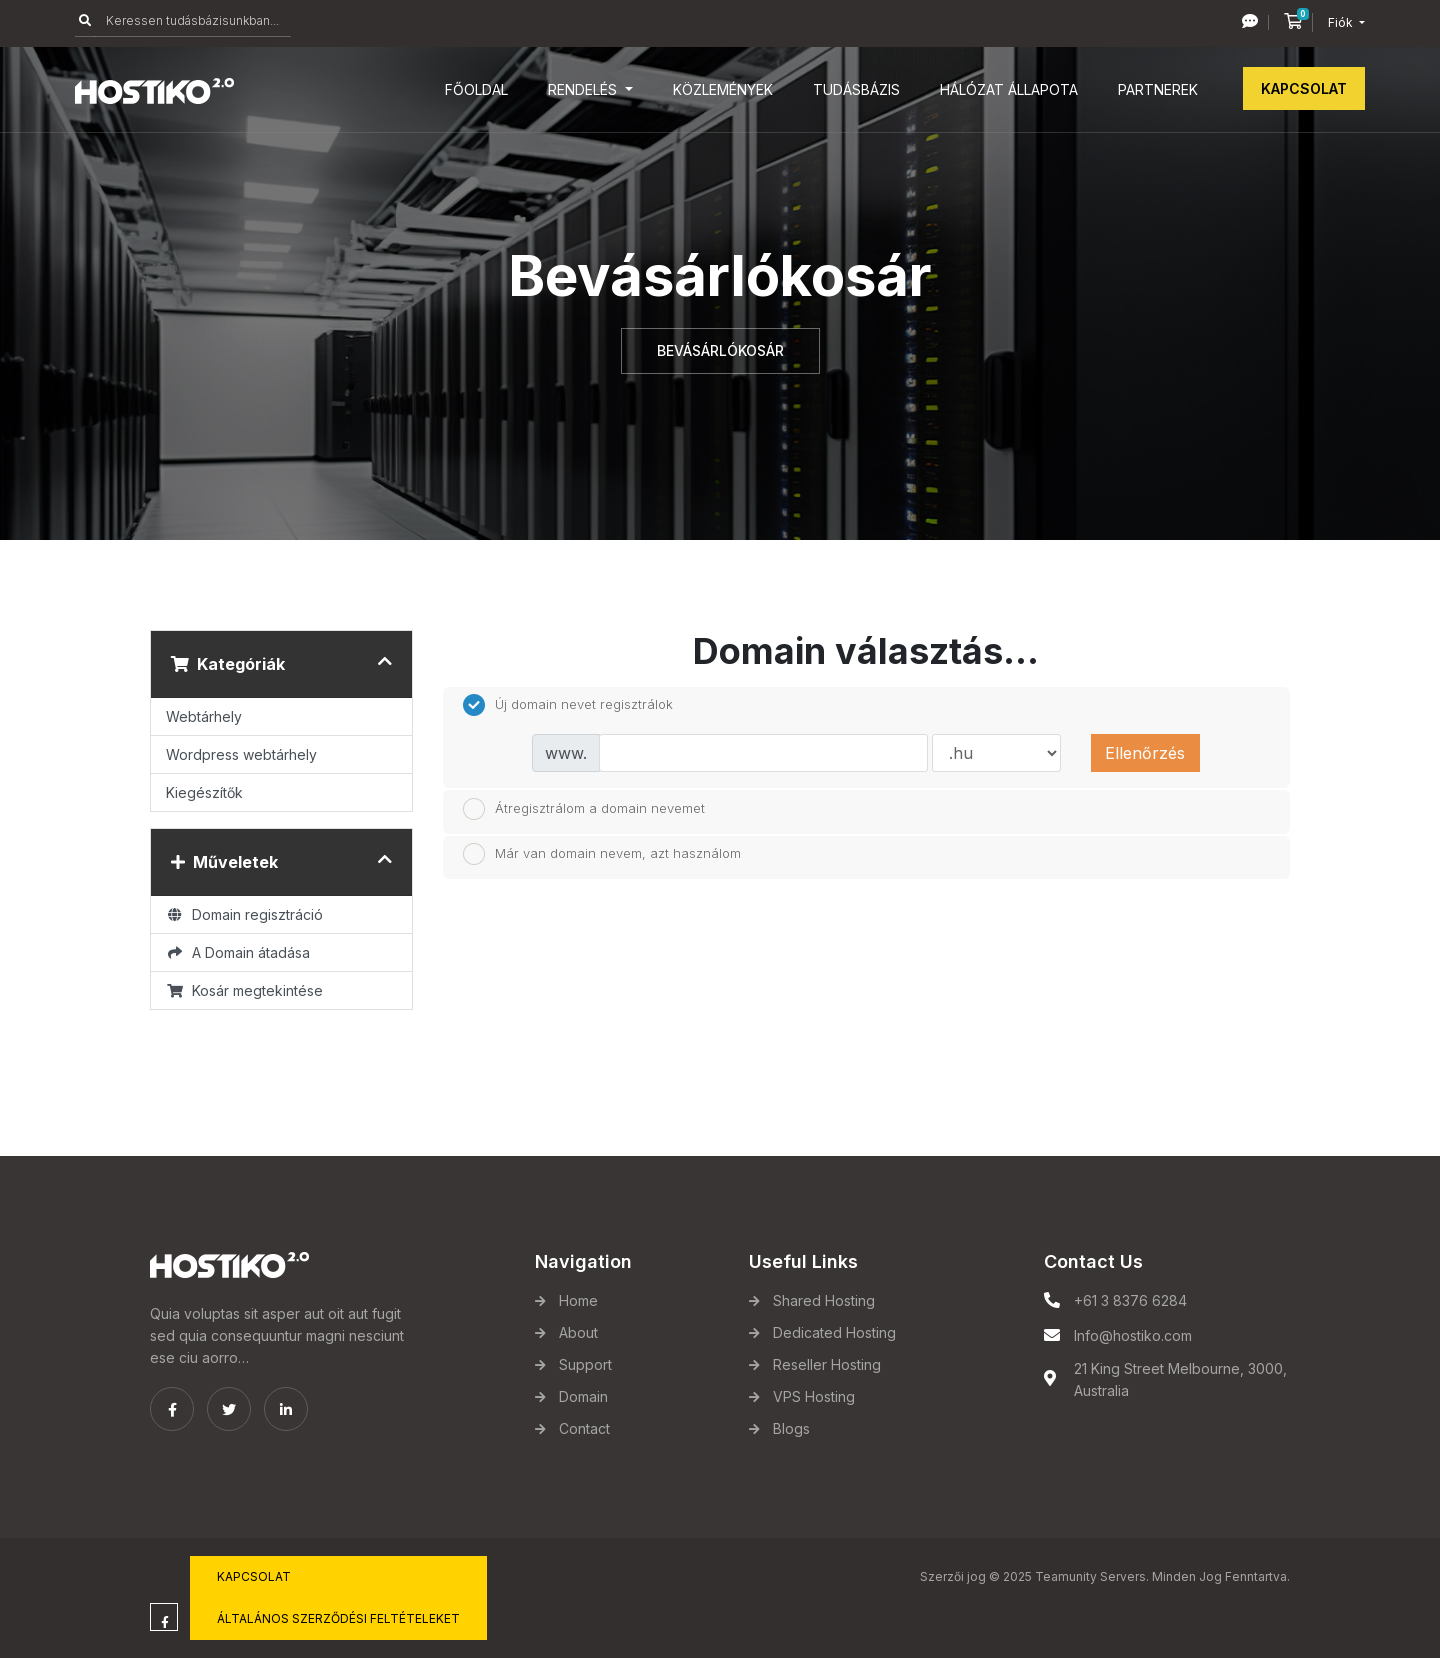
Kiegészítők (204, 792)
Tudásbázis (856, 89)
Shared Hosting (824, 1300)
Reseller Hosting (827, 1364)
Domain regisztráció (244, 914)
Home (578, 1300)
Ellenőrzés (1145, 753)
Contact (584, 1428)
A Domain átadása (238, 952)
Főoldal (476, 89)
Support (585, 1364)
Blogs (791, 1428)
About (578, 1332)
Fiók (1342, 22)
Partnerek (1158, 89)
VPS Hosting (814, 1396)
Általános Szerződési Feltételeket (338, 1618)
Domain (583, 1396)
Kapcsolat (1304, 88)
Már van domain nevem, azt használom (602, 854)
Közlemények (723, 89)
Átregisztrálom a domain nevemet (584, 809)
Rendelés (584, 89)
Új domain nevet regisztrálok (568, 705)
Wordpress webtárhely (241, 754)
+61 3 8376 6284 (1130, 1300)
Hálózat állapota (1009, 89)
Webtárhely (204, 716)
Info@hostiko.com (1133, 1335)
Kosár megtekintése (244, 990)
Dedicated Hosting (834, 1332)
